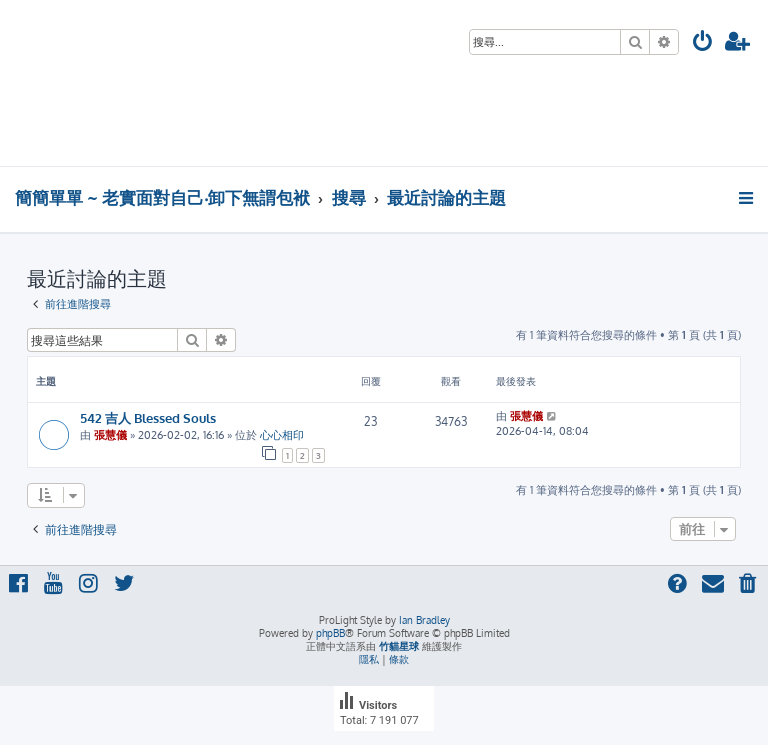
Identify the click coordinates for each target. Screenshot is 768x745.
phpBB (330, 633)
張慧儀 (110, 435)
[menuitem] (703, 43)
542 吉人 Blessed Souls (148, 417)
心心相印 (282, 435)
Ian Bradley (424, 620)
